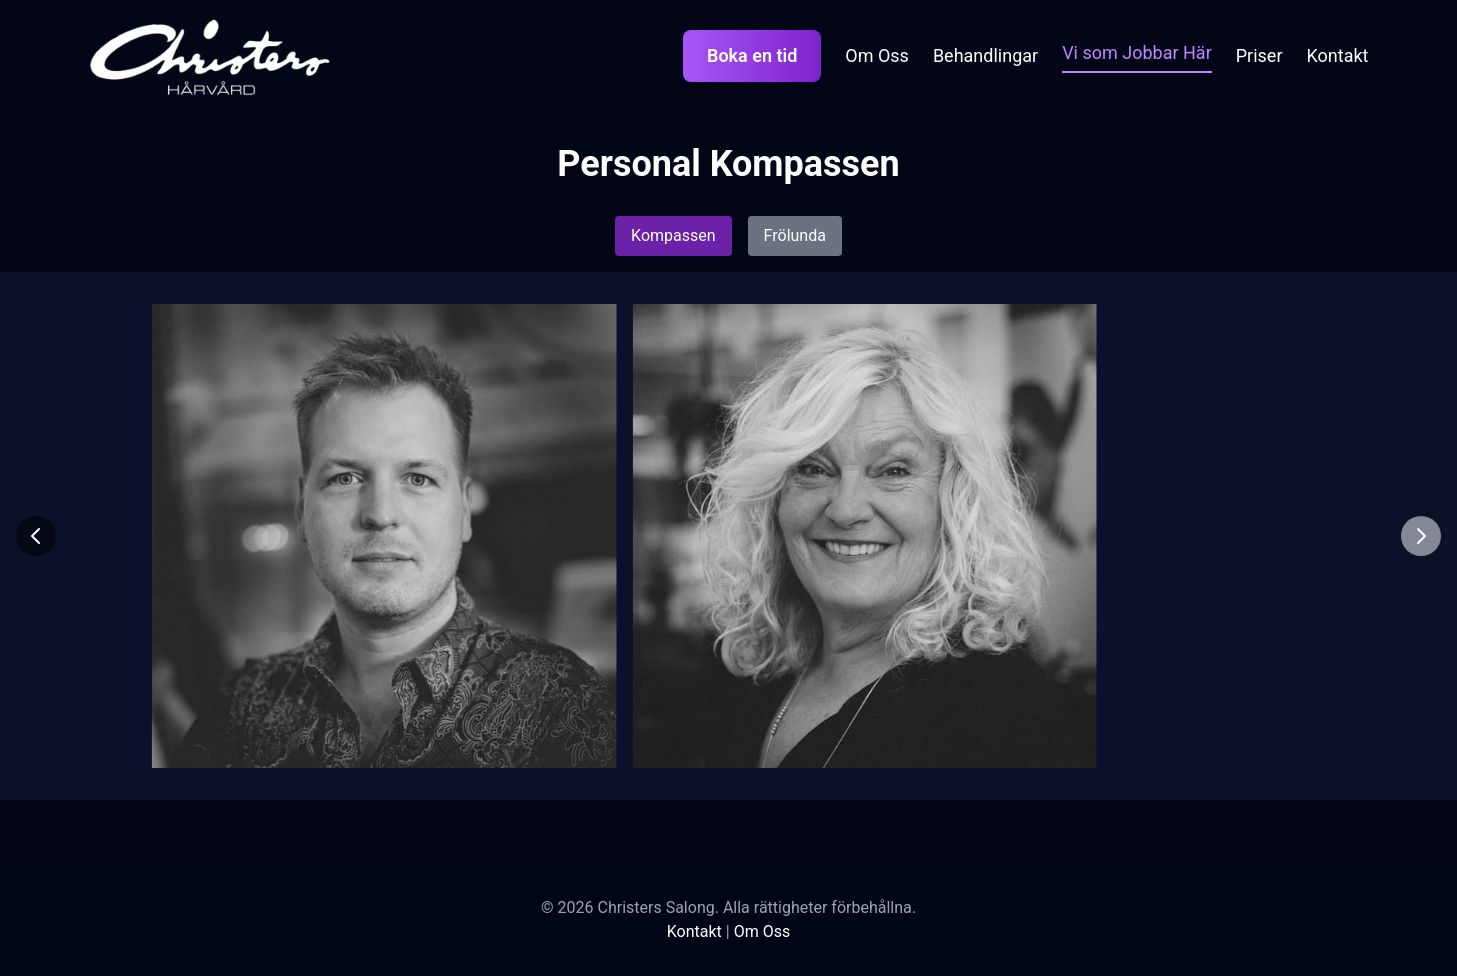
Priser (1259, 55)
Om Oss (877, 55)
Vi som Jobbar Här (1137, 52)
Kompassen (673, 235)
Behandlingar (985, 55)
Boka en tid (752, 55)
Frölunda (795, 235)
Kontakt (1338, 55)
